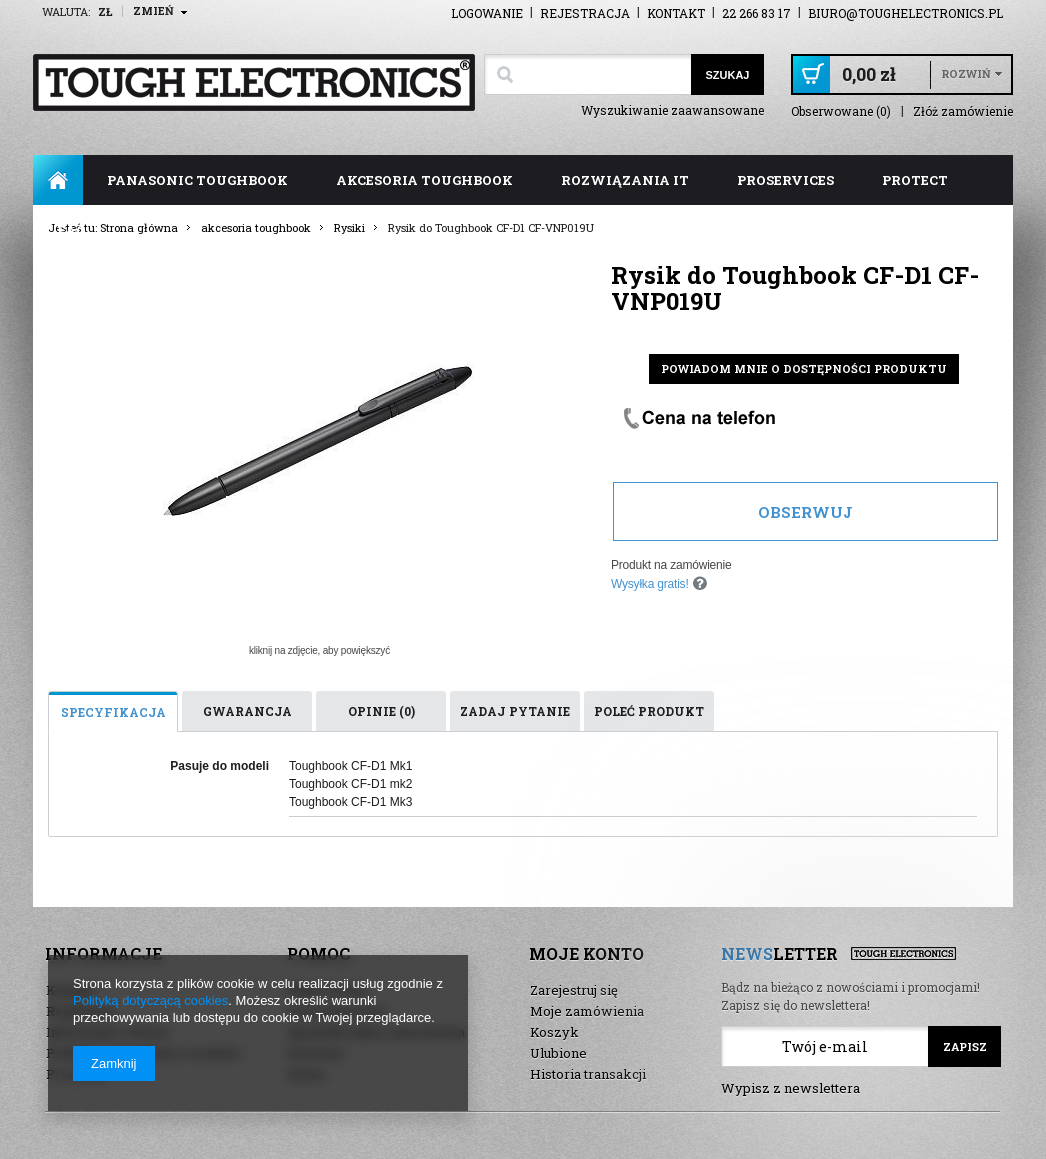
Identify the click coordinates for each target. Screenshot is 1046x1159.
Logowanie (487, 13)
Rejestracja (585, 13)
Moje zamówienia (587, 1011)
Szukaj (727, 75)
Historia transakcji (588, 1074)
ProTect (915, 180)
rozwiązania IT (625, 180)
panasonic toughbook (197, 180)
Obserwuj (805, 512)
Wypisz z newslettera (790, 1088)
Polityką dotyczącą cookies (150, 1000)
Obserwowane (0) (841, 111)
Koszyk (554, 1032)
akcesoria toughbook (424, 180)
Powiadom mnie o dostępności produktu (804, 368)
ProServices (785, 180)
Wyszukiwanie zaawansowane (672, 110)
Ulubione (558, 1053)
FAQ (71, 230)
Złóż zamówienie (963, 111)
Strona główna (58, 180)
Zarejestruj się (574, 990)
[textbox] (587, 74)
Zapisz (965, 1046)
